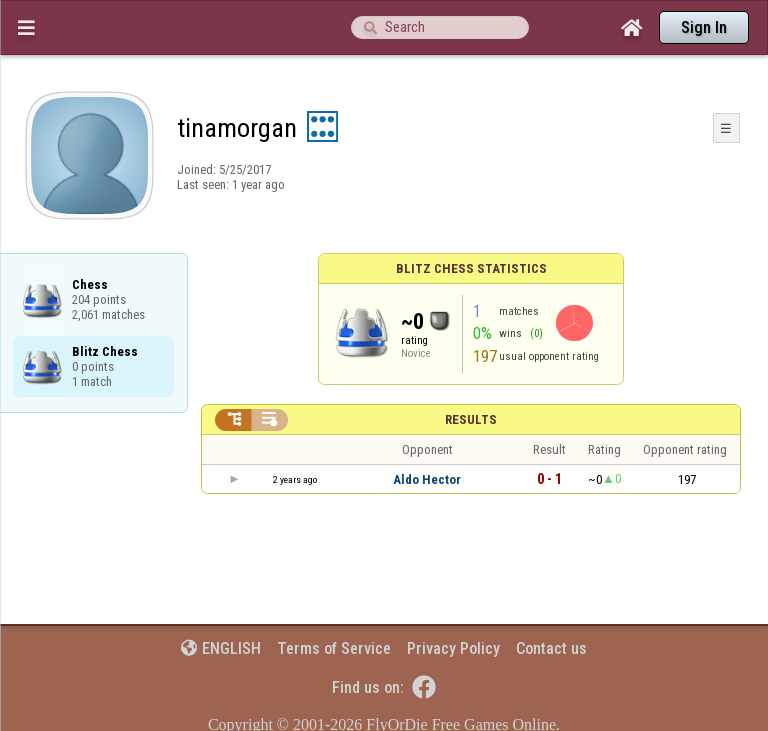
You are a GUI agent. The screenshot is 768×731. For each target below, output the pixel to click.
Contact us (551, 648)
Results (471, 419)
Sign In (704, 27)
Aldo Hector (427, 479)
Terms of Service (334, 648)
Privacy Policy (453, 648)
